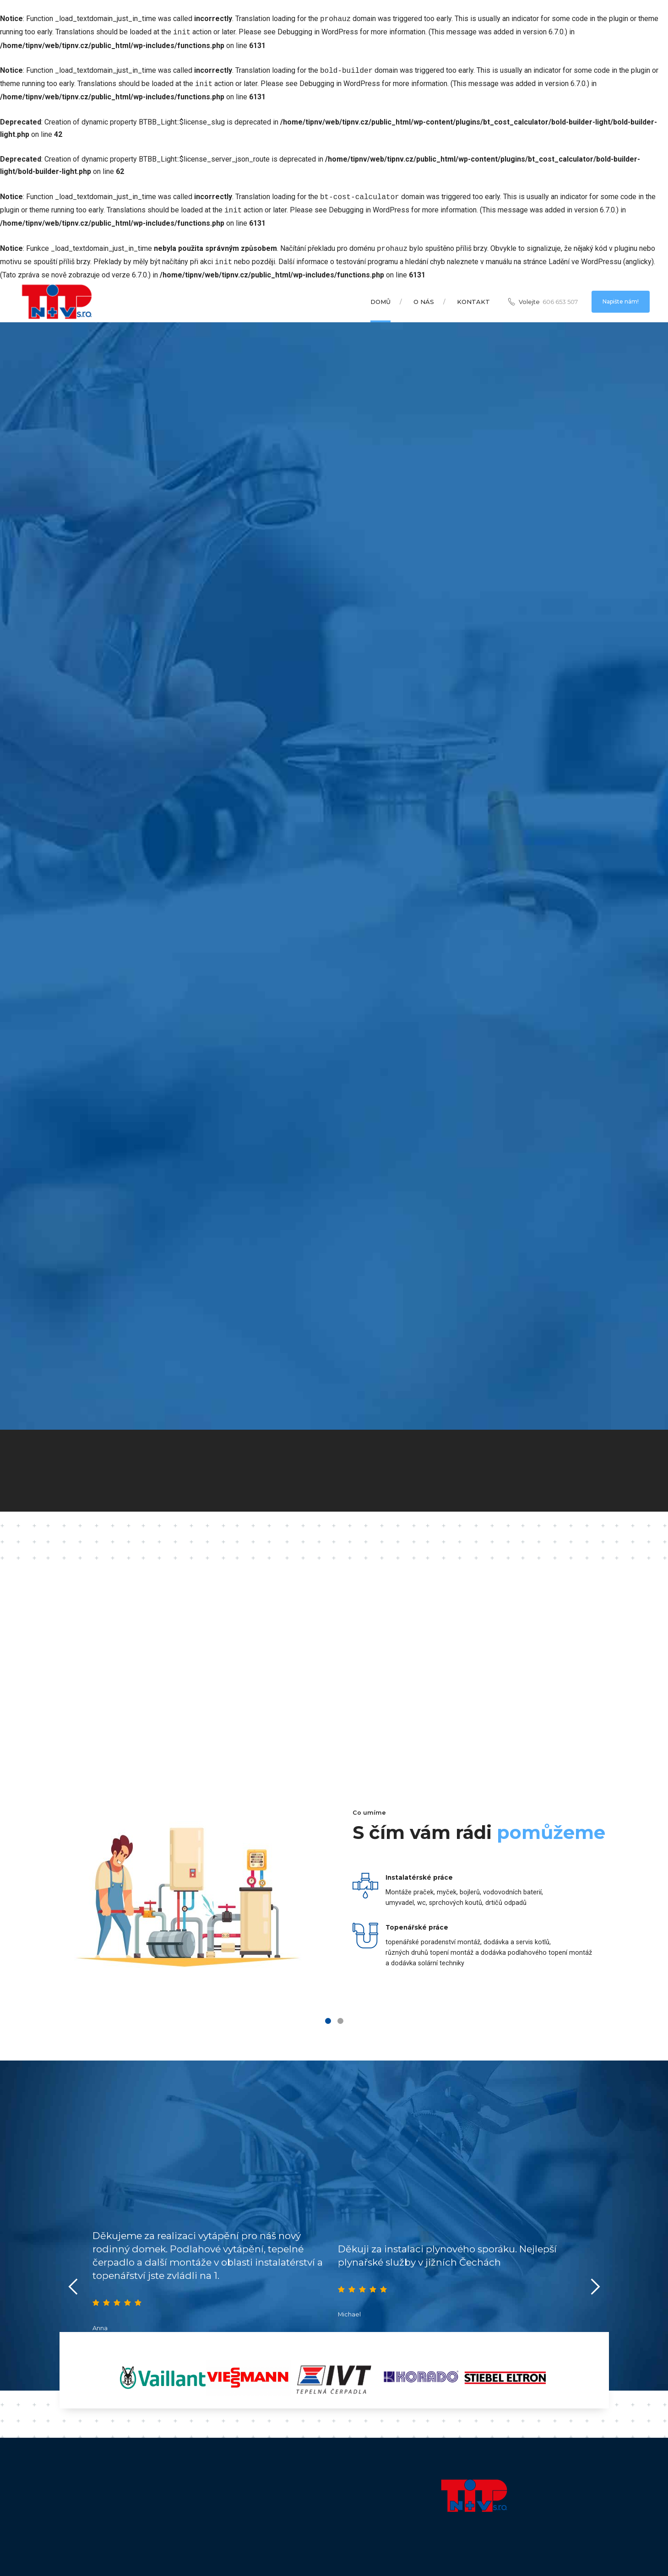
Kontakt (473, 294)
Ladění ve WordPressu (585, 255)
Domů (380, 294)
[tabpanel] (334, 1896)
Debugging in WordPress (317, 31)
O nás (423, 294)
